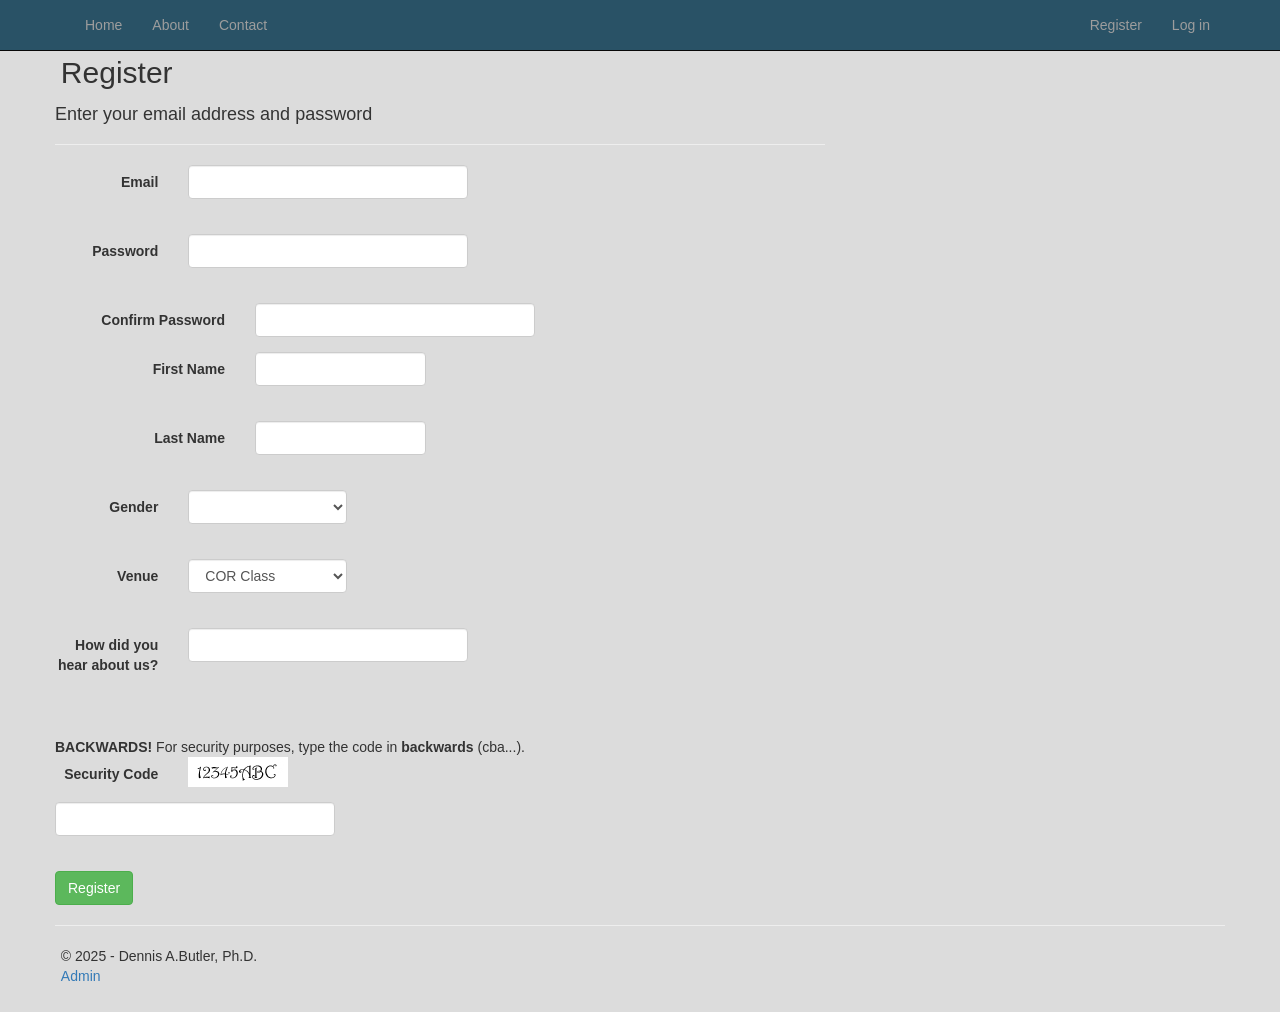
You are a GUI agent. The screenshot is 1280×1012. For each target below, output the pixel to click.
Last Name (189, 438)
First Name (189, 369)
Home (103, 25)
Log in (1191, 25)
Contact (243, 25)
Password (125, 251)
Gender (133, 507)
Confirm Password (163, 320)
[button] (94, 888)
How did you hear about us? (108, 655)
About (170, 25)
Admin (81, 976)
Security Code (111, 774)
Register (1116, 25)
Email (139, 182)
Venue (137, 576)
